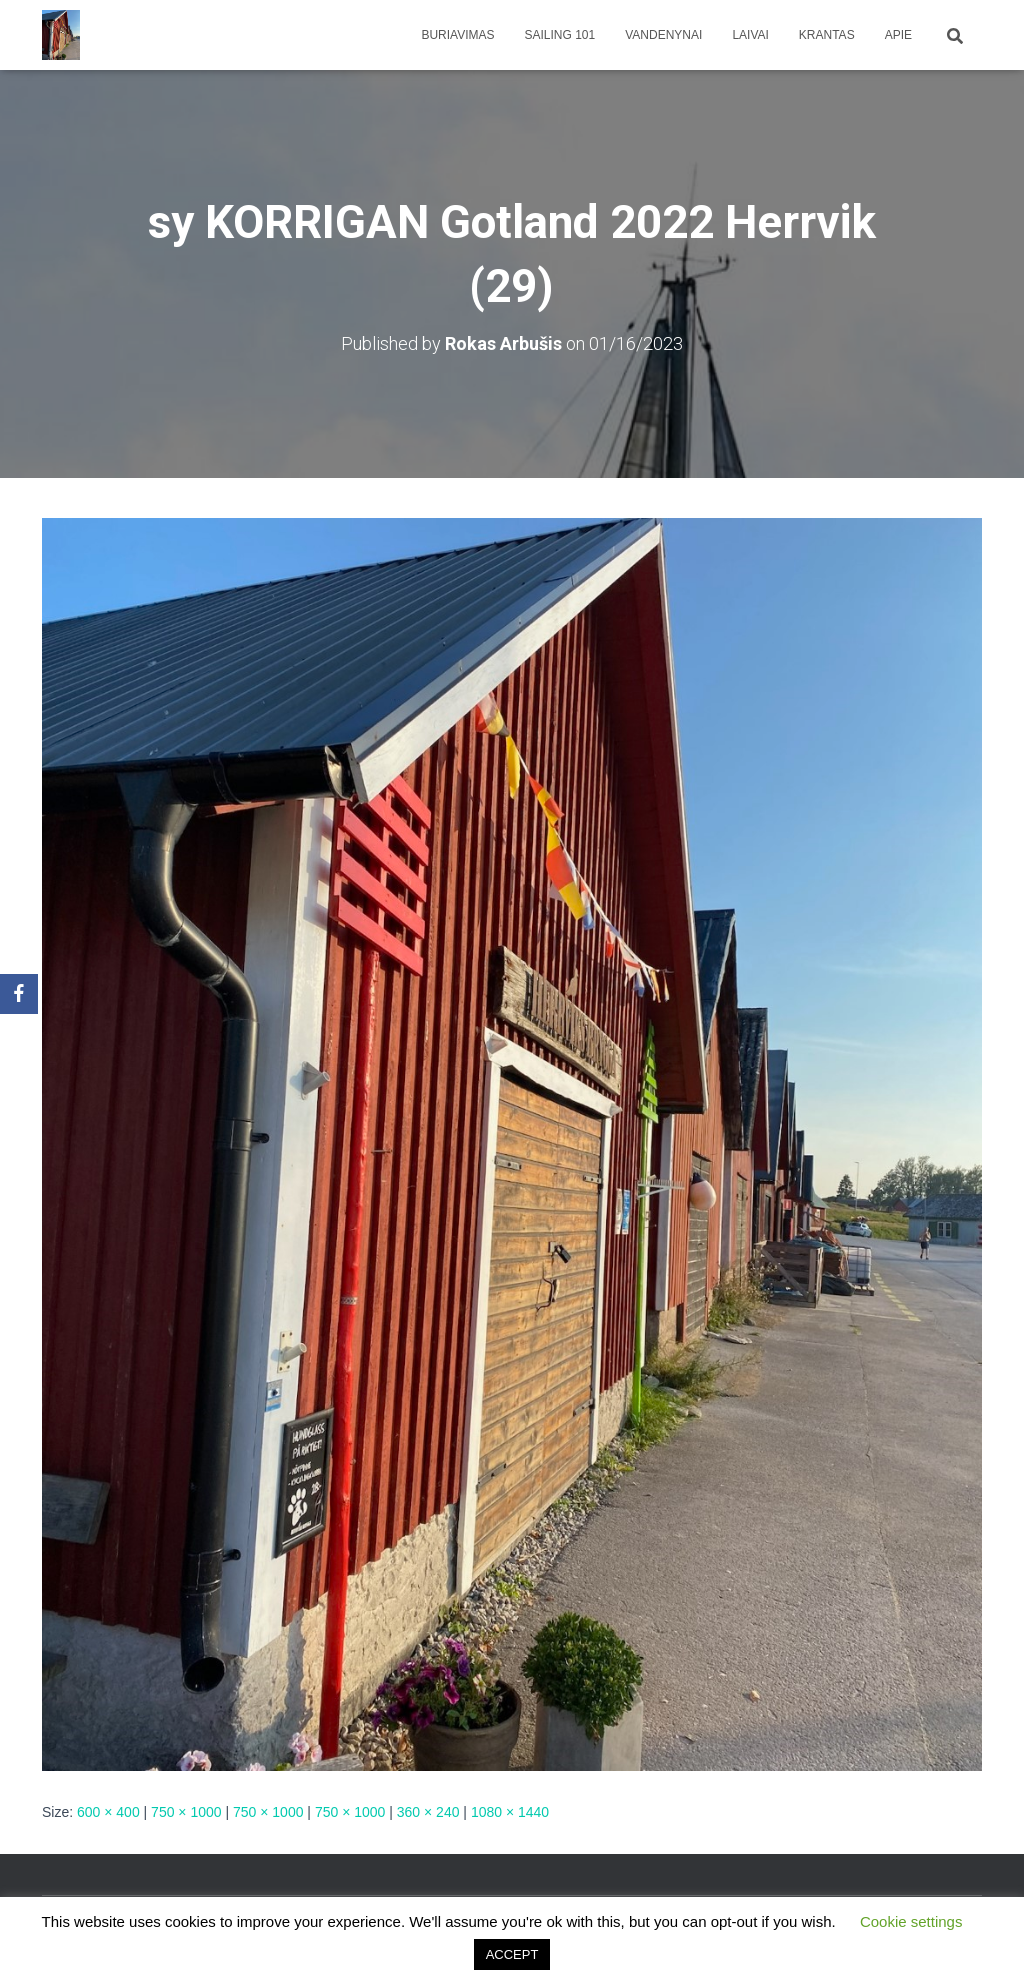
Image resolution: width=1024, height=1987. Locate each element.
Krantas (827, 35)
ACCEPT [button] (512, 1954)
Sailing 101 (560, 35)
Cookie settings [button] (911, 1921)
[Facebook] (19, 994)
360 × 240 (428, 1812)
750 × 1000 (186, 1812)
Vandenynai (663, 35)
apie (898, 35)
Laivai (750, 35)
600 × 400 (108, 1812)
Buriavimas (457, 35)
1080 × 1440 (510, 1812)
